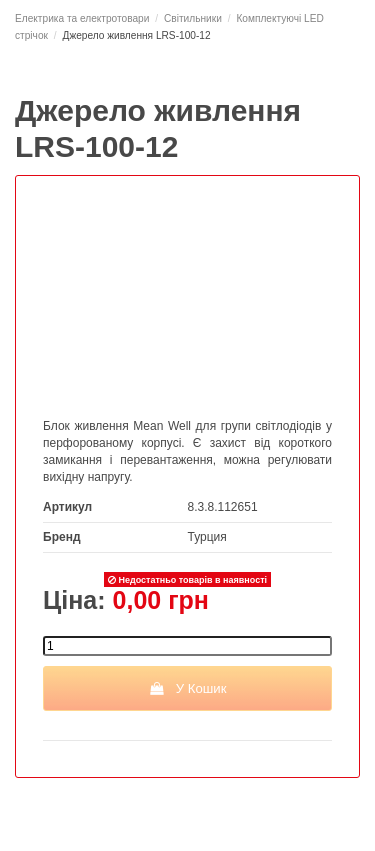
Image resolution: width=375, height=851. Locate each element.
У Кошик (187, 688)
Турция (207, 537)
